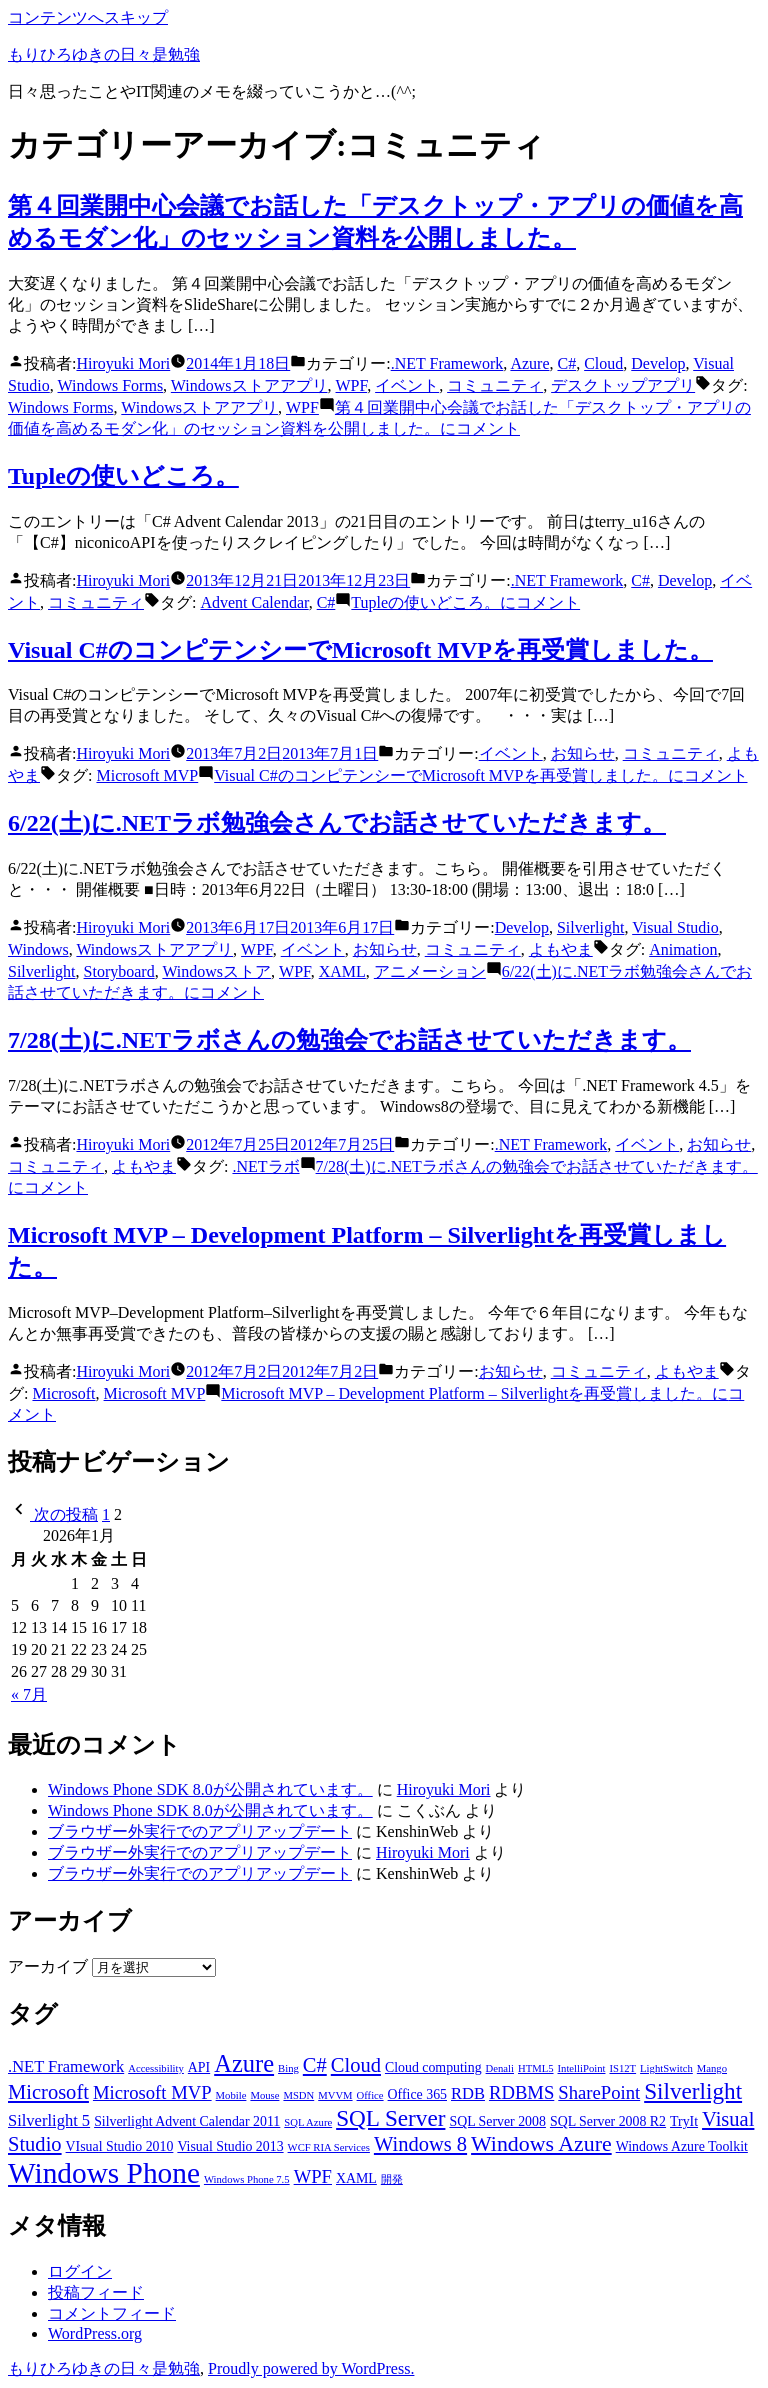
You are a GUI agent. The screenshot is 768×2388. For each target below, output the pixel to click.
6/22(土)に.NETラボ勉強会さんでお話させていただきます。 (337, 823)
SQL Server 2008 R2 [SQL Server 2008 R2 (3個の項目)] (608, 2121)
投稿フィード (96, 2292)
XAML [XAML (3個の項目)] (356, 2178)
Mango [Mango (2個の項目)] (712, 2068)
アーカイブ (48, 1966)
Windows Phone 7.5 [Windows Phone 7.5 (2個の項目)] (247, 2179)
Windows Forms (111, 385)
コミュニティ (495, 385)
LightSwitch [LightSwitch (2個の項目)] (666, 2068)
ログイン (80, 2271)
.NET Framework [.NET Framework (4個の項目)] (66, 2066)
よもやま (561, 949)
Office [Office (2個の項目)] (370, 2095)
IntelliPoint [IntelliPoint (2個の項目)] (582, 2068)
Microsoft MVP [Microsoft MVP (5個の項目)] (152, 2092)
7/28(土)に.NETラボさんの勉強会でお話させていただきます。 (349, 1040)
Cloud (603, 363)
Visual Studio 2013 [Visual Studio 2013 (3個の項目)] (230, 2146)
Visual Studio (675, 927)
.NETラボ (265, 1166)
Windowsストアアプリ (249, 385)
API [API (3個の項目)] (199, 2067)
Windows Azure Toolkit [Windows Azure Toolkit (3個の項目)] (682, 2146)
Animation (683, 949)
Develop (658, 363)
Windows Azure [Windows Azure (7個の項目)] (541, 2144)
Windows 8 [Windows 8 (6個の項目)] (420, 2144)
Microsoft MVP (147, 775)
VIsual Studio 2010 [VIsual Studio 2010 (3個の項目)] (120, 2146)
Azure (529, 363)
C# (566, 363)
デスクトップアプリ (623, 385)
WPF (352, 385)
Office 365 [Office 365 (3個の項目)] (417, 2094)
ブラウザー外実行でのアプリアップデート (200, 1831)
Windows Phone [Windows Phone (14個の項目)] (104, 2173)
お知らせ (583, 753)
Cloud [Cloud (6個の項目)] (356, 2065)
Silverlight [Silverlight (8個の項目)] (693, 2091)
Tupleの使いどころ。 (123, 476)
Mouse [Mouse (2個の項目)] (264, 2095)
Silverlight (591, 927)
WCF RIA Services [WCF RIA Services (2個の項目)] (329, 2147)
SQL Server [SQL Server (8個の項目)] (390, 2118)
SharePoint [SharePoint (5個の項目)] (599, 2092)
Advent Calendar (254, 602)
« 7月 (29, 1694)
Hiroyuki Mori (123, 363)
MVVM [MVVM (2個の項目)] (335, 2095)
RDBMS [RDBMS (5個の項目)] (521, 2092)
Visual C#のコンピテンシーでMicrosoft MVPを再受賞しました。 (360, 650)
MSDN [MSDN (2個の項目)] (298, 2095)
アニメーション (430, 971)
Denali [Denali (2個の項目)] (500, 2068)
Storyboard (119, 971)
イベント (407, 385)
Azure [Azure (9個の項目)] (244, 2063)
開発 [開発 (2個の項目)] (392, 2179)
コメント (465, 602)
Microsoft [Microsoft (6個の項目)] (48, 2092)
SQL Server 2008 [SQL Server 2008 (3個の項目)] (497, 2121)
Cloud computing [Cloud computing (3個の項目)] (433, 2067)
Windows (38, 949)
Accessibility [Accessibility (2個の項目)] (156, 2068)
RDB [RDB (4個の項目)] (468, 2093)
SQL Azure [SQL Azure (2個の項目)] (308, 2122)
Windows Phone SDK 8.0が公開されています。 (210, 1789)
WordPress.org (95, 2333)
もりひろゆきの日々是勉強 (104, 54)
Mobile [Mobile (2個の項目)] (231, 2095)
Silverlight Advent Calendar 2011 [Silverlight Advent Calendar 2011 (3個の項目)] (187, 2121)
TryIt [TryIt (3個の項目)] (684, 2121)
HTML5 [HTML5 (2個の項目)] (536, 2068)
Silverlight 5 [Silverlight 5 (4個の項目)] (49, 2120)
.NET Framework (447, 363)
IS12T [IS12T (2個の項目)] (622, 2068)
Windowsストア (216, 971)
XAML (342, 971)
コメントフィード (112, 2313)
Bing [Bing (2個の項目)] (288, 2068)
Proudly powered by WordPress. (311, 2368)
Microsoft (63, 1393)
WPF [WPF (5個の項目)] (313, 2176)
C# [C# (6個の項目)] (315, 2065)
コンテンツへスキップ (88, 17)
